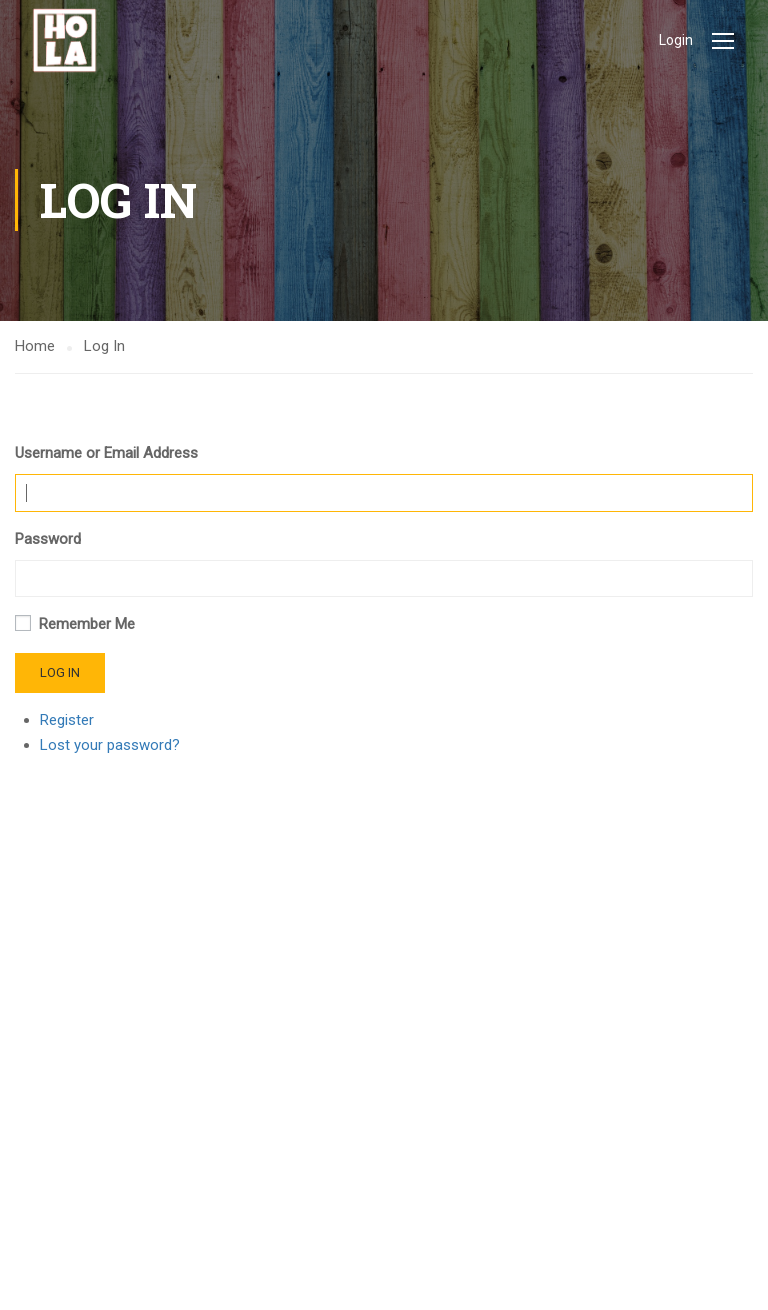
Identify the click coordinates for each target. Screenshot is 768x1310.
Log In (60, 673)
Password (48, 540)
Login (676, 40)
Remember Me (87, 625)
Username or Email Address (106, 454)
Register (67, 721)
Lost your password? (110, 746)
